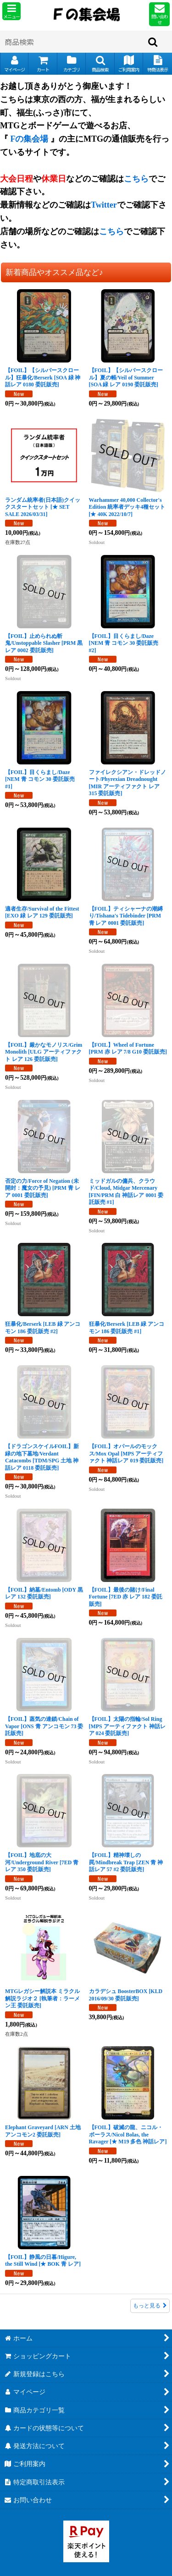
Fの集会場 (30, 138)
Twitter (104, 204)
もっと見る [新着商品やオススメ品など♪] (150, 2305)
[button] (11, 11)
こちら (136, 178)
